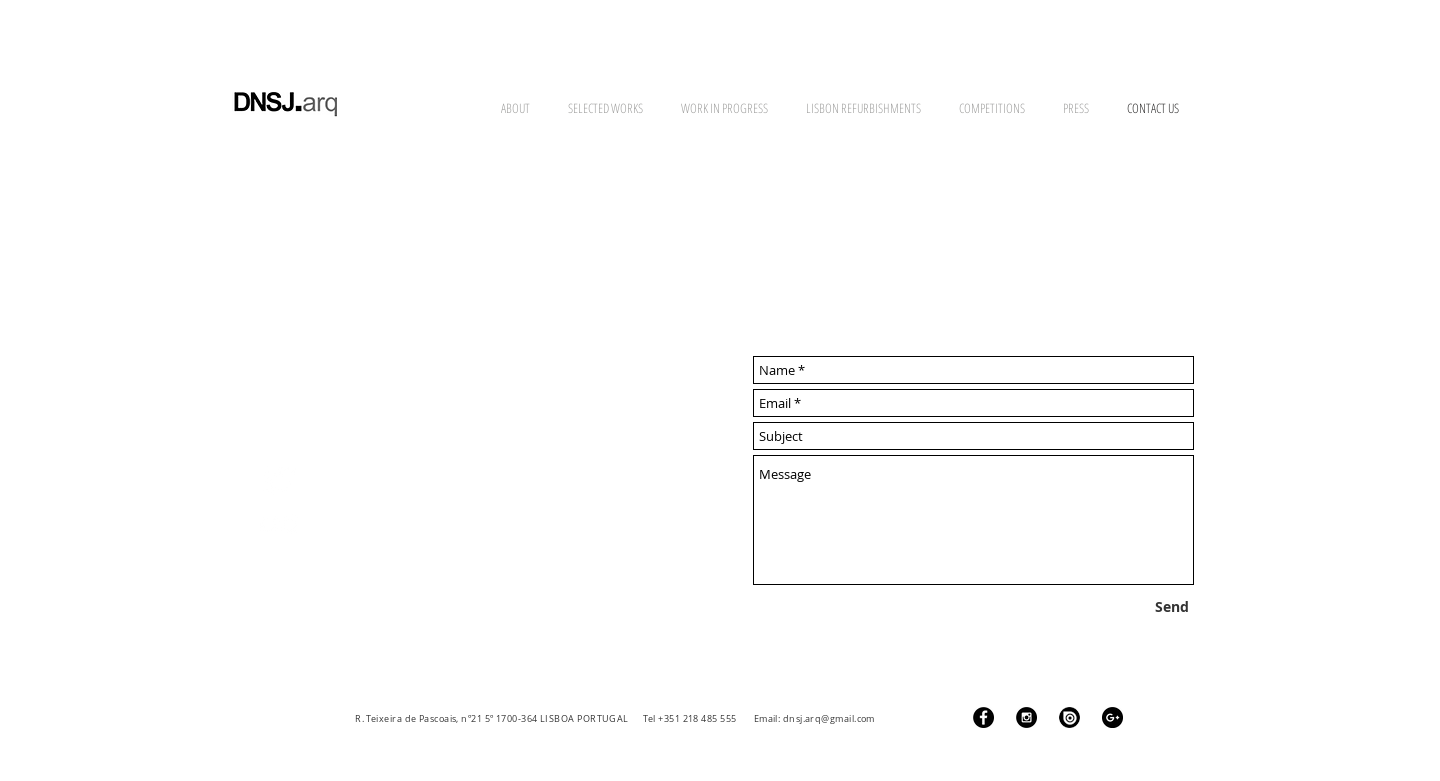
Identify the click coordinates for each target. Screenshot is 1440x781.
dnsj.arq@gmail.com (829, 719)
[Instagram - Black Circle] (1026, 717)
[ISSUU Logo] (1069, 717)
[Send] (1172, 607)
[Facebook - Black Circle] (983, 717)
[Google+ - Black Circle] (1112, 717)
